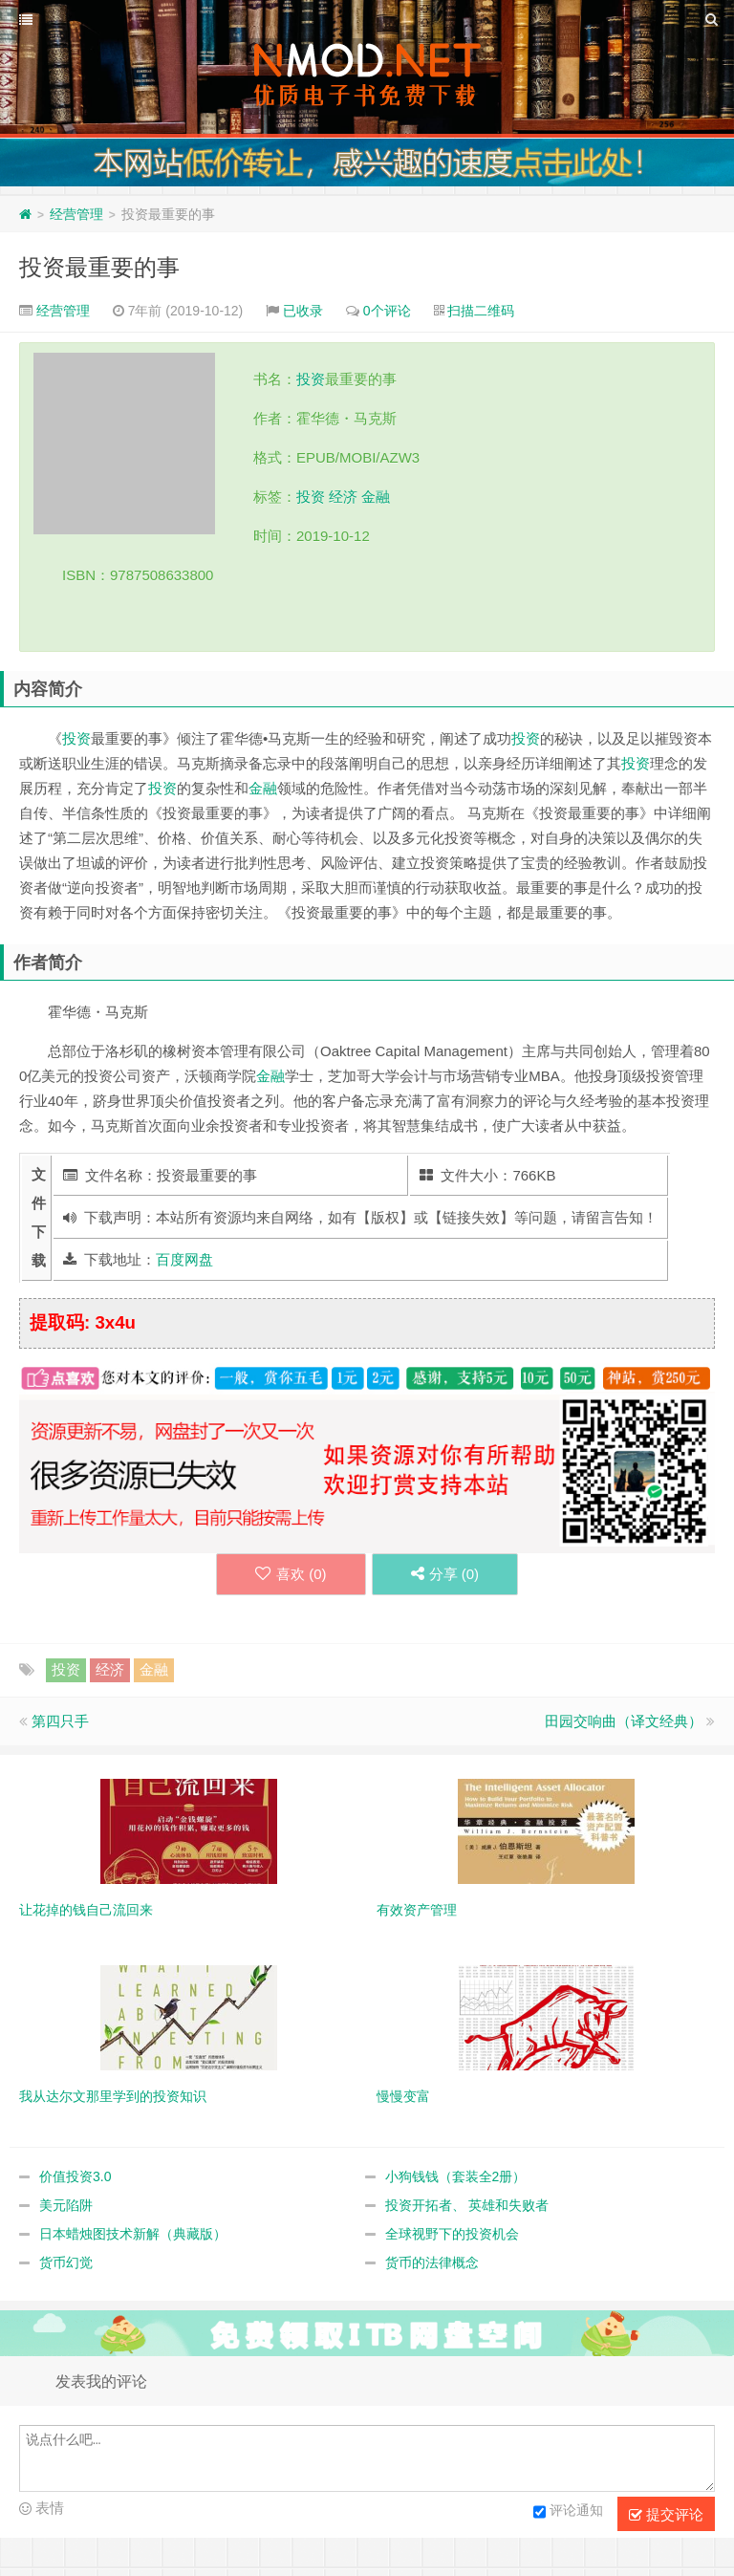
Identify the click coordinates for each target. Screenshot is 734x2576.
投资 (310, 379)
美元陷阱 (66, 2205)
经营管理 (76, 214)
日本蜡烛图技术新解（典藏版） (133, 2233)
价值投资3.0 (75, 2176)
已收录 (303, 310)
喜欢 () (291, 1574)
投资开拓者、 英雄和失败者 (467, 2205)
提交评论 (666, 2514)
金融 (375, 496)
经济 (343, 496)
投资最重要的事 (99, 267)
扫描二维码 (480, 310)
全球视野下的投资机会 (452, 2233)
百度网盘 (184, 1259)
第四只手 (60, 1721)
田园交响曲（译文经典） (623, 1721)
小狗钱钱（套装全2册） (456, 2176)
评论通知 (568, 2512)
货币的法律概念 (432, 2262)
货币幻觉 (66, 2262)
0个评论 (387, 310)
